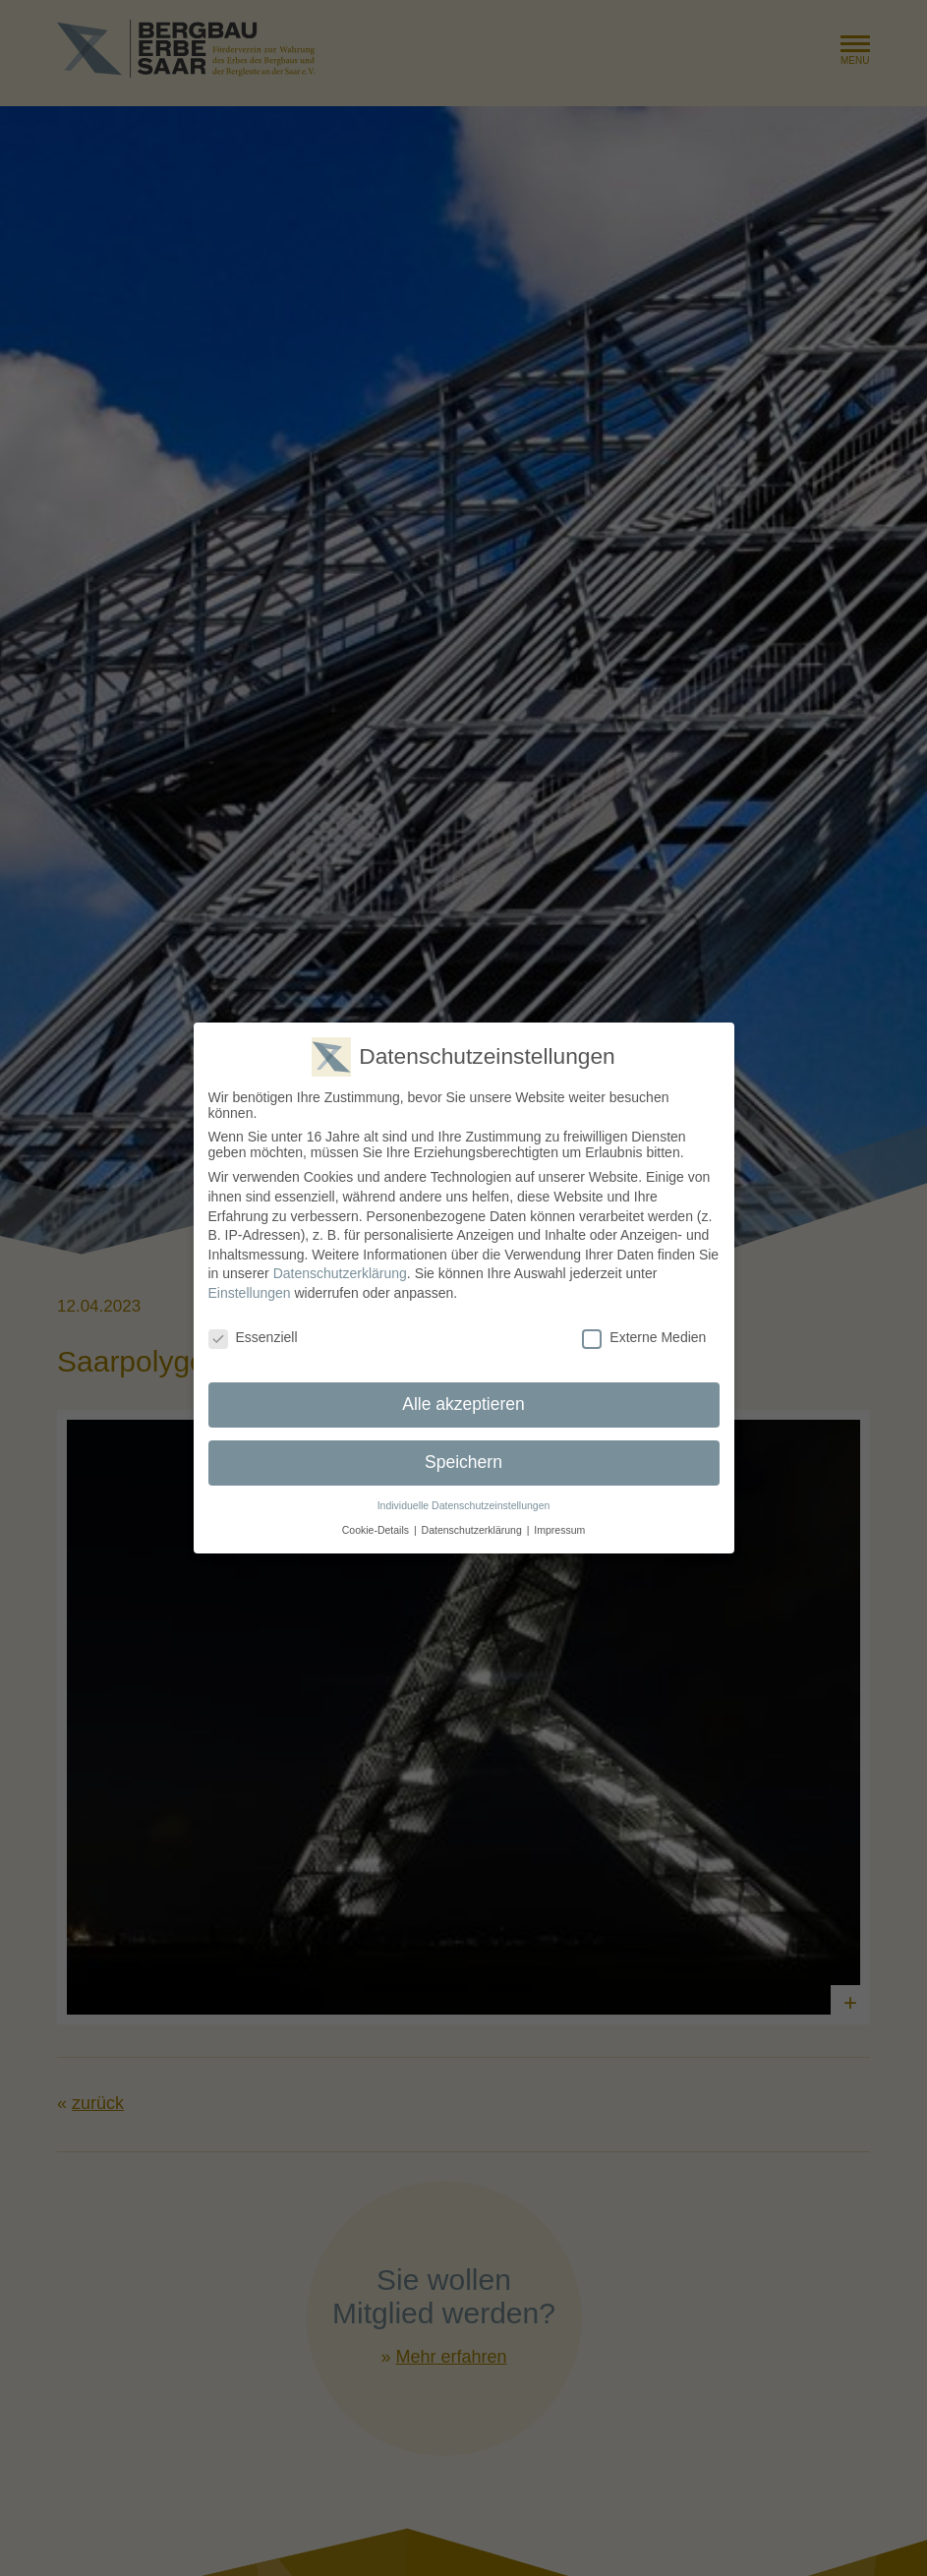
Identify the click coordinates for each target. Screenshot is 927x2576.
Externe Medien (644, 1331)
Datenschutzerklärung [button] (472, 1524)
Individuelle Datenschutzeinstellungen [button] (463, 1500)
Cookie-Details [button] (375, 1524)
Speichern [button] (463, 1457)
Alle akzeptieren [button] (463, 1399)
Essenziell (253, 1331)
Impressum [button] (559, 1524)
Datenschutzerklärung (340, 1268)
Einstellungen (249, 1287)
